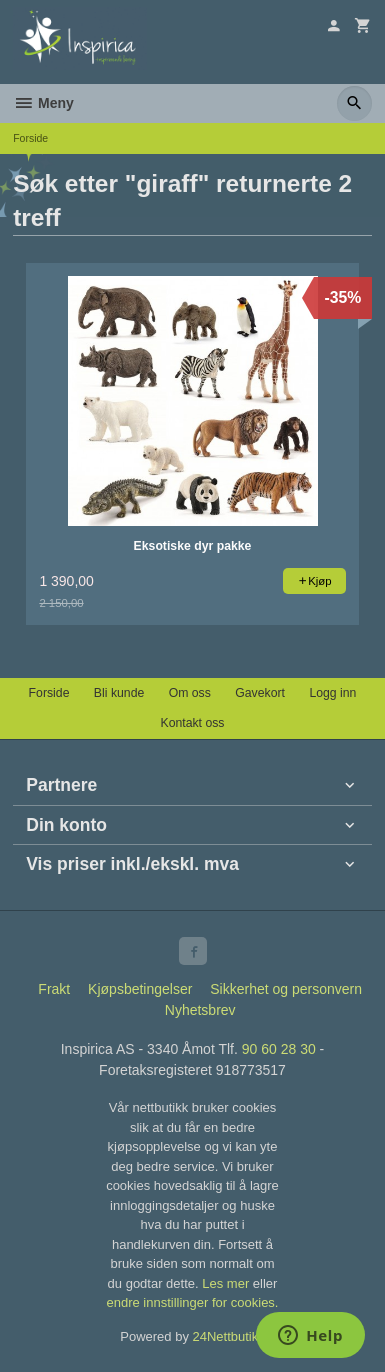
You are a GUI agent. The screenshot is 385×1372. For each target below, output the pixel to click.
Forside (30, 138)
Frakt (54, 989)
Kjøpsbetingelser (140, 989)
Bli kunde (119, 693)
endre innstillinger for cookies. (193, 1302)
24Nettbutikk (229, 1336)
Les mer (227, 1283)
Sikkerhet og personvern (286, 989)
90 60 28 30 (279, 1049)
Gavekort (260, 693)
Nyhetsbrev (200, 1010)
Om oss (190, 693)
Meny (43, 103)
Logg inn (332, 693)
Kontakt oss (192, 723)
